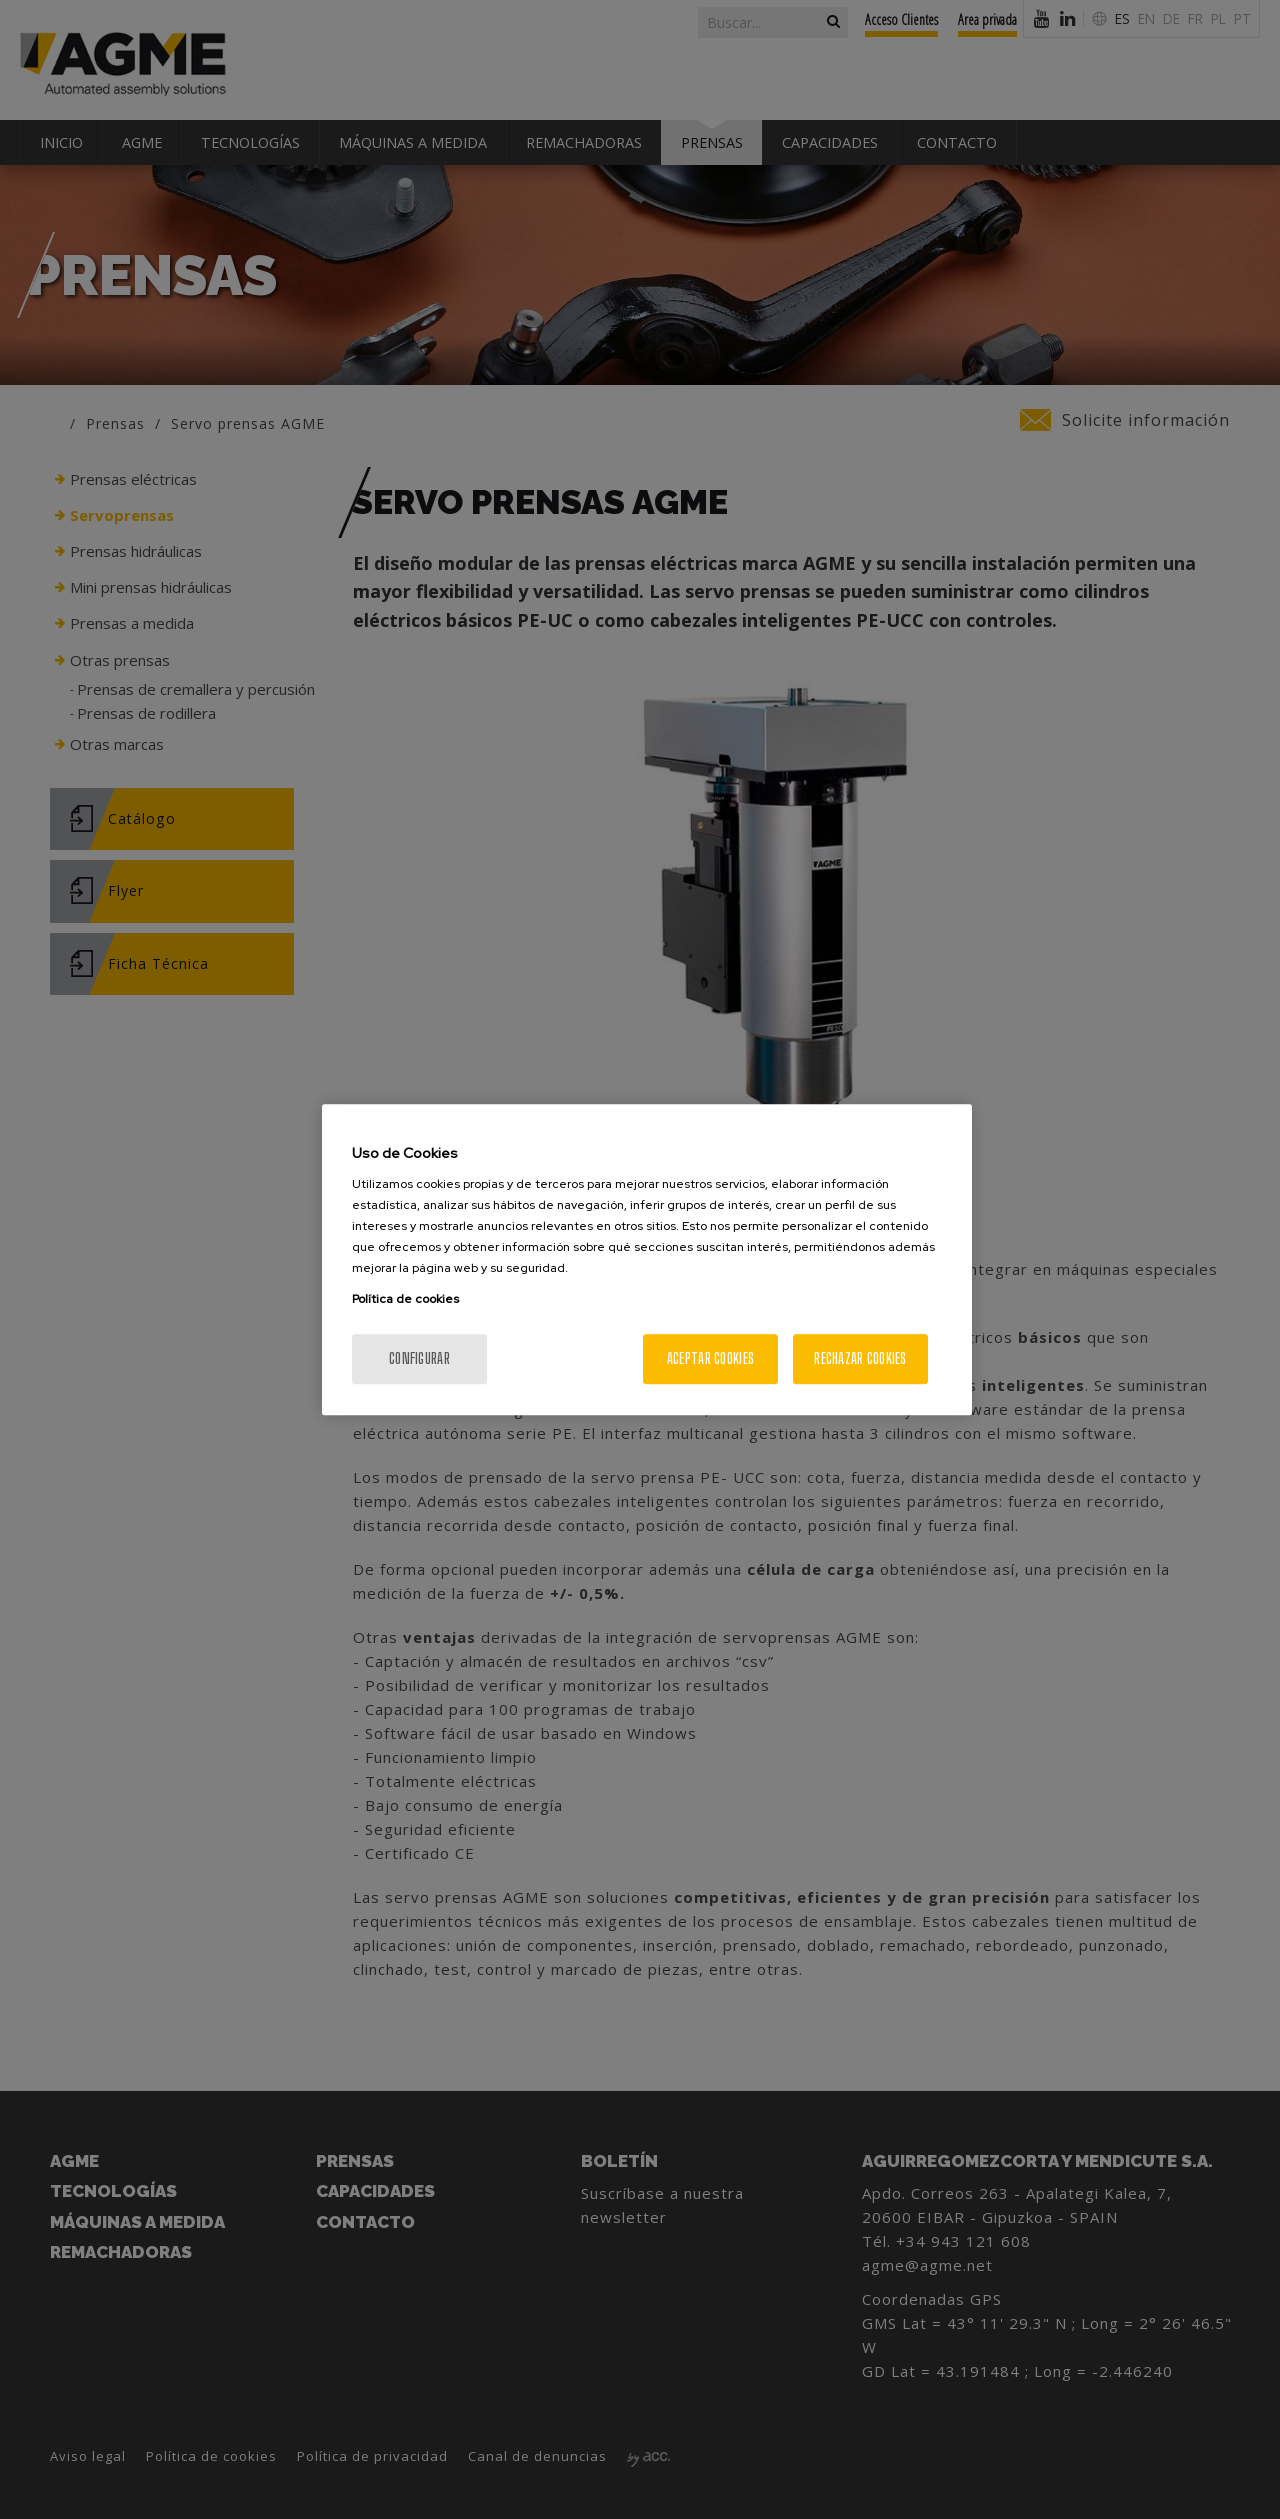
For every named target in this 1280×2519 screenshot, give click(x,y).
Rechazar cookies (860, 1358)
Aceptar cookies (710, 1358)
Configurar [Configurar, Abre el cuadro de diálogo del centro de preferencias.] (419, 1358)
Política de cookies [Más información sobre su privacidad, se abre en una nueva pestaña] (405, 1299)
